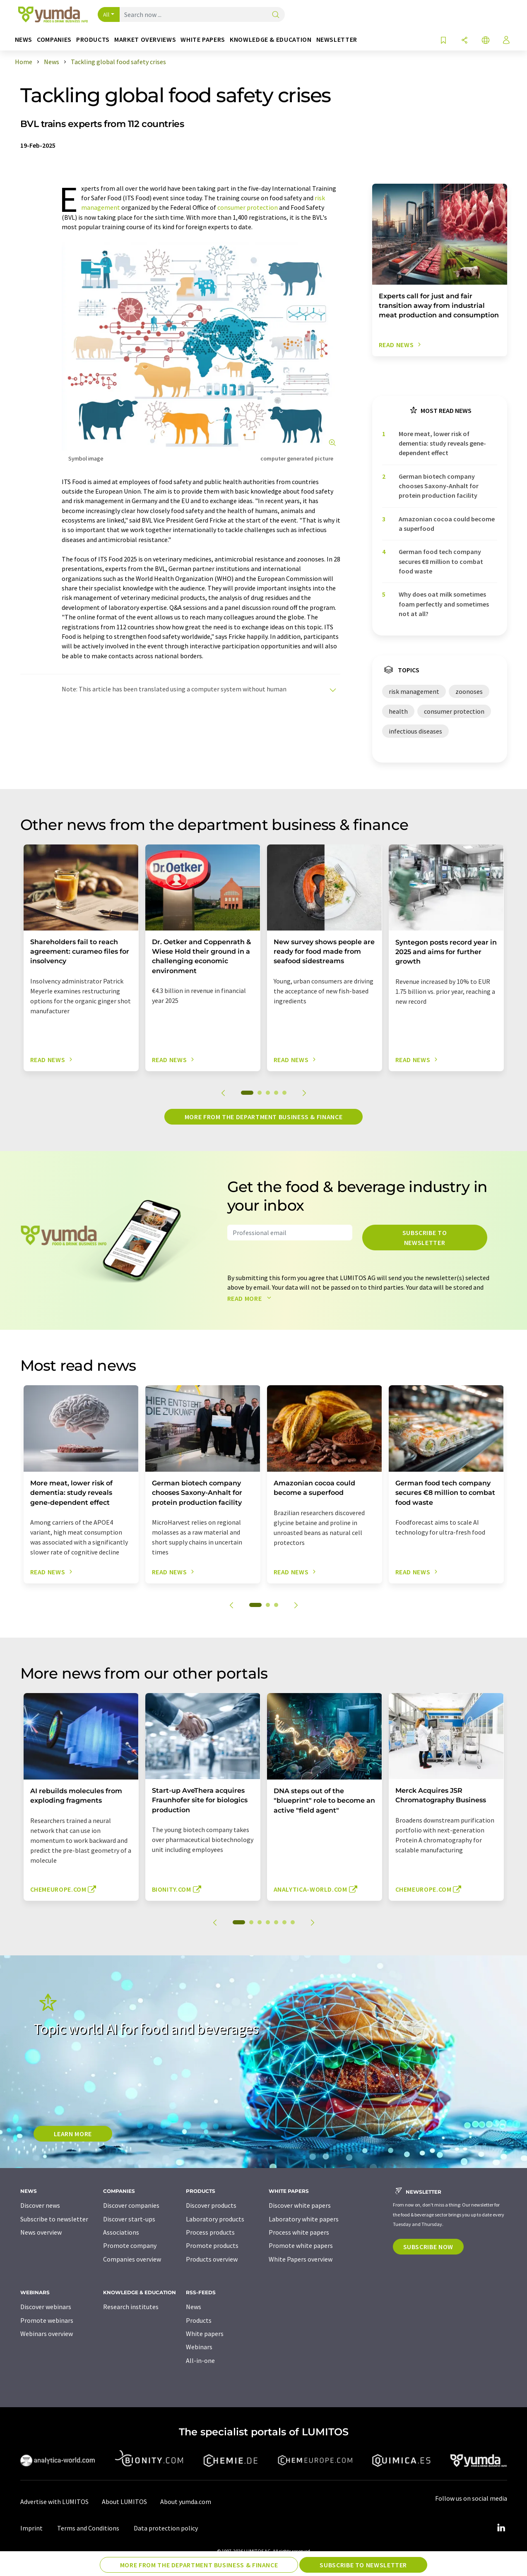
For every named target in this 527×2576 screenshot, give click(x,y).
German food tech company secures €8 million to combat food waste (441, 561)
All (106, 14)
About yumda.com (185, 2501)
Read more (251, 1298)
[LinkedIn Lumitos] (501, 2528)
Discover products (211, 2205)
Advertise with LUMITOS (54, 2501)
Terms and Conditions (88, 2528)
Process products (210, 2232)
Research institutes (131, 2307)
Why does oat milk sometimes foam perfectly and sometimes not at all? (444, 604)
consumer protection (247, 207)
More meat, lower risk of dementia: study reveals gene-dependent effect (442, 443)
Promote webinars (46, 2320)
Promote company (129, 2245)
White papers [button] (202, 39)
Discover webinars (45, 2307)
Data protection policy (166, 2528)
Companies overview (132, 2259)
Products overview (212, 2259)
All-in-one (200, 2360)
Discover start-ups (129, 2219)
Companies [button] (54, 39)
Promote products (212, 2245)
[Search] (276, 15)
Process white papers (299, 2232)
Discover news (40, 2205)
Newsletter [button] (336, 39)
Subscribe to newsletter (424, 1237)
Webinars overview (46, 2333)
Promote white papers (301, 2245)
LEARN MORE (73, 2134)
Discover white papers (300, 2205)
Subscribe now (428, 2247)
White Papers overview (300, 2259)
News (193, 2307)
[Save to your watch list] (443, 41)
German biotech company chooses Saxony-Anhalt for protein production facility (439, 486)
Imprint (31, 2528)
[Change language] (485, 41)
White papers (205, 2333)
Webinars (199, 2347)
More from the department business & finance (264, 1117)
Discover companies (131, 2205)
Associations (121, 2232)
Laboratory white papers (304, 2219)
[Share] (464, 41)
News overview (41, 2232)
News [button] (24, 39)
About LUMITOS (124, 2501)
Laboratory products (215, 2219)
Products (199, 2320)
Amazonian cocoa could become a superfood (447, 523)
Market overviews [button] (145, 39)
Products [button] (93, 39)
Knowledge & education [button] (270, 39)
